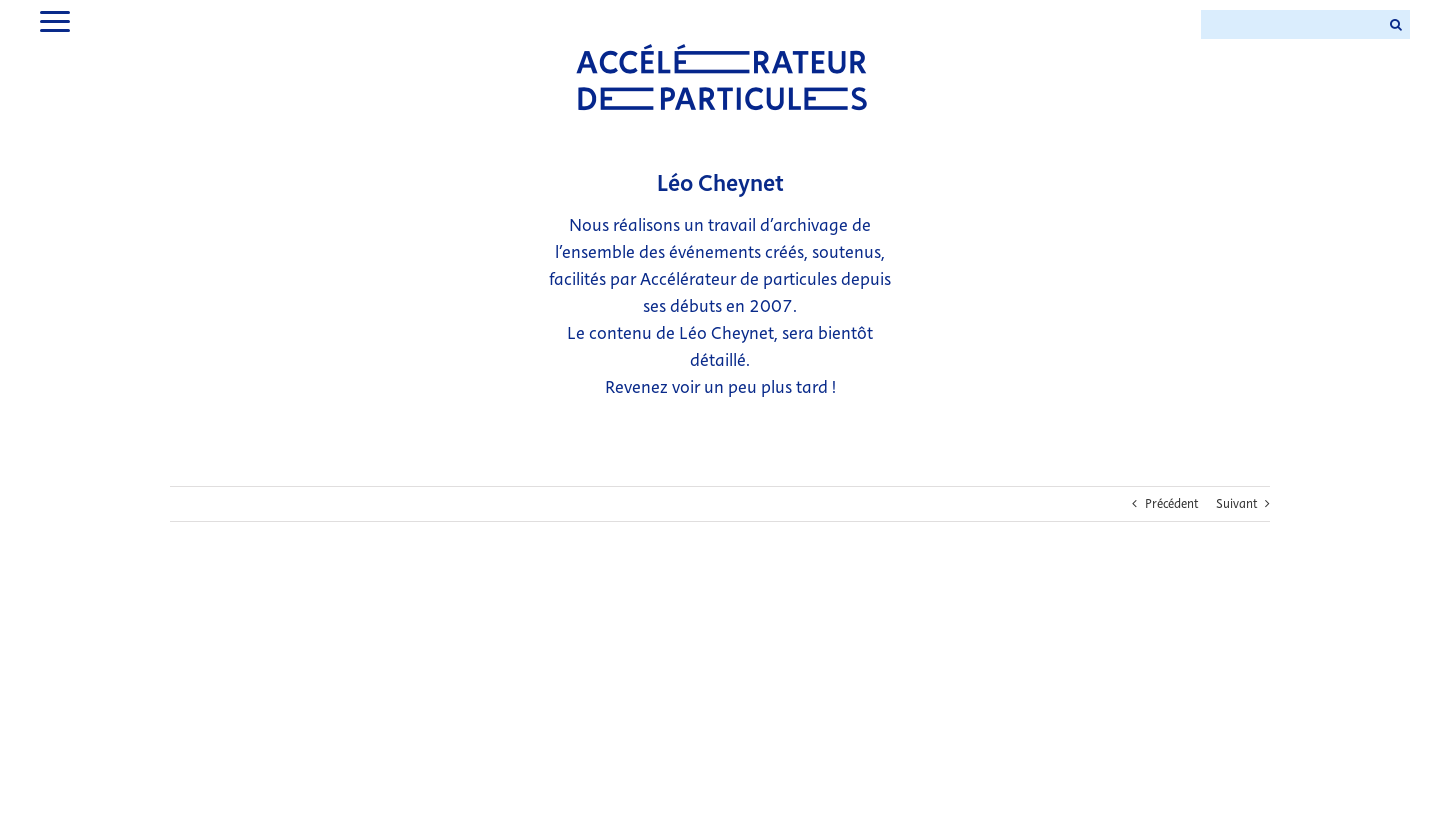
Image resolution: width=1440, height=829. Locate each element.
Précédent (1171, 504)
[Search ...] (1291, 24)
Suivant (1236, 504)
